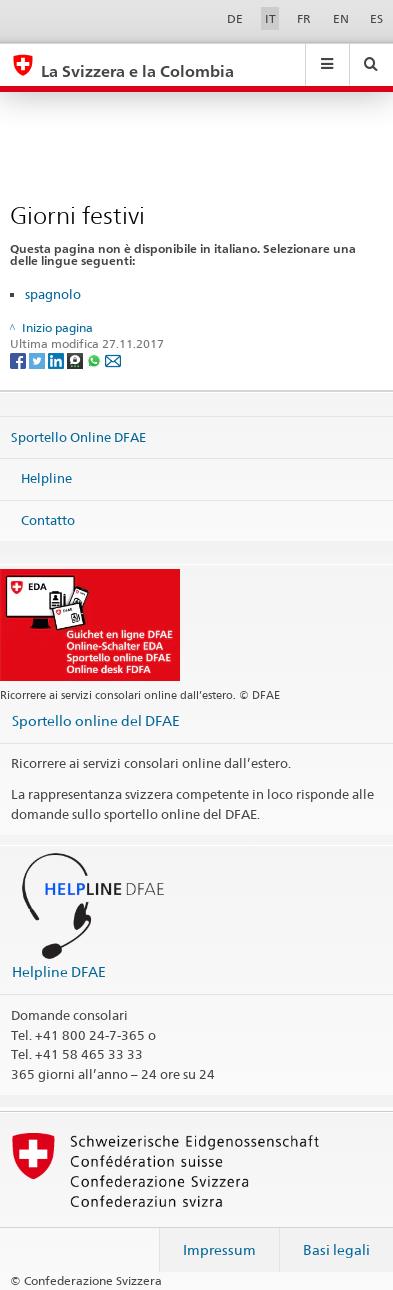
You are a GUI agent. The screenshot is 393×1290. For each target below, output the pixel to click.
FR (304, 18)
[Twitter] (38, 360)
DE (235, 18)
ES (376, 18)
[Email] (113, 360)
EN (341, 18)
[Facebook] (19, 360)
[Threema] (76, 360)
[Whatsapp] (95, 360)
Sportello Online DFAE (78, 436)
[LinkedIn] (57, 360)
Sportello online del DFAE (96, 720)
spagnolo (53, 294)
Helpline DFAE (59, 971)
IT (270, 18)
